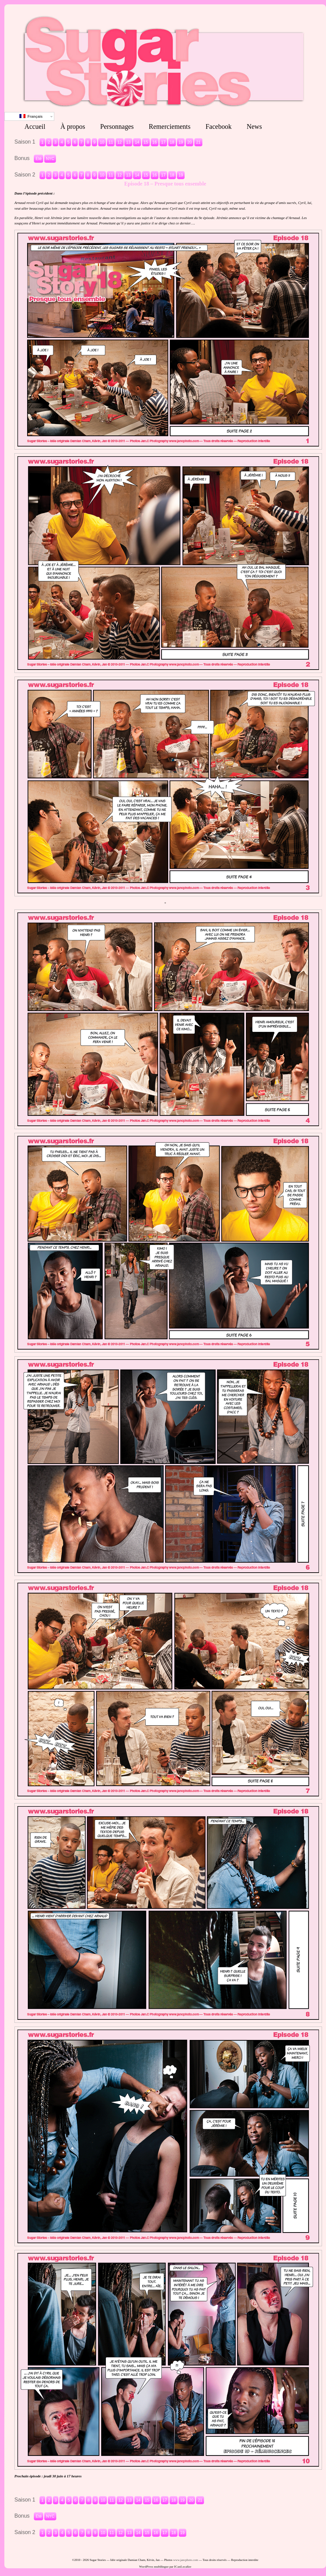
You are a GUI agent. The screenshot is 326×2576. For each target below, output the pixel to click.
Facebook (218, 126)
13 (128, 142)
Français (31, 116)
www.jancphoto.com (185, 2560)
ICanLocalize (183, 2566)
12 (119, 142)
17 (163, 142)
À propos (72, 126)
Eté (39, 158)
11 (111, 142)
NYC (50, 158)
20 (189, 142)
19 (181, 142)
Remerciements (169, 126)
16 (154, 142)
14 (137, 142)
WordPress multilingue (154, 2566)
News (254, 126)
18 (172, 142)
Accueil (34, 126)
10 (102, 142)
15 (146, 142)
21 (198, 142)
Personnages (117, 126)
